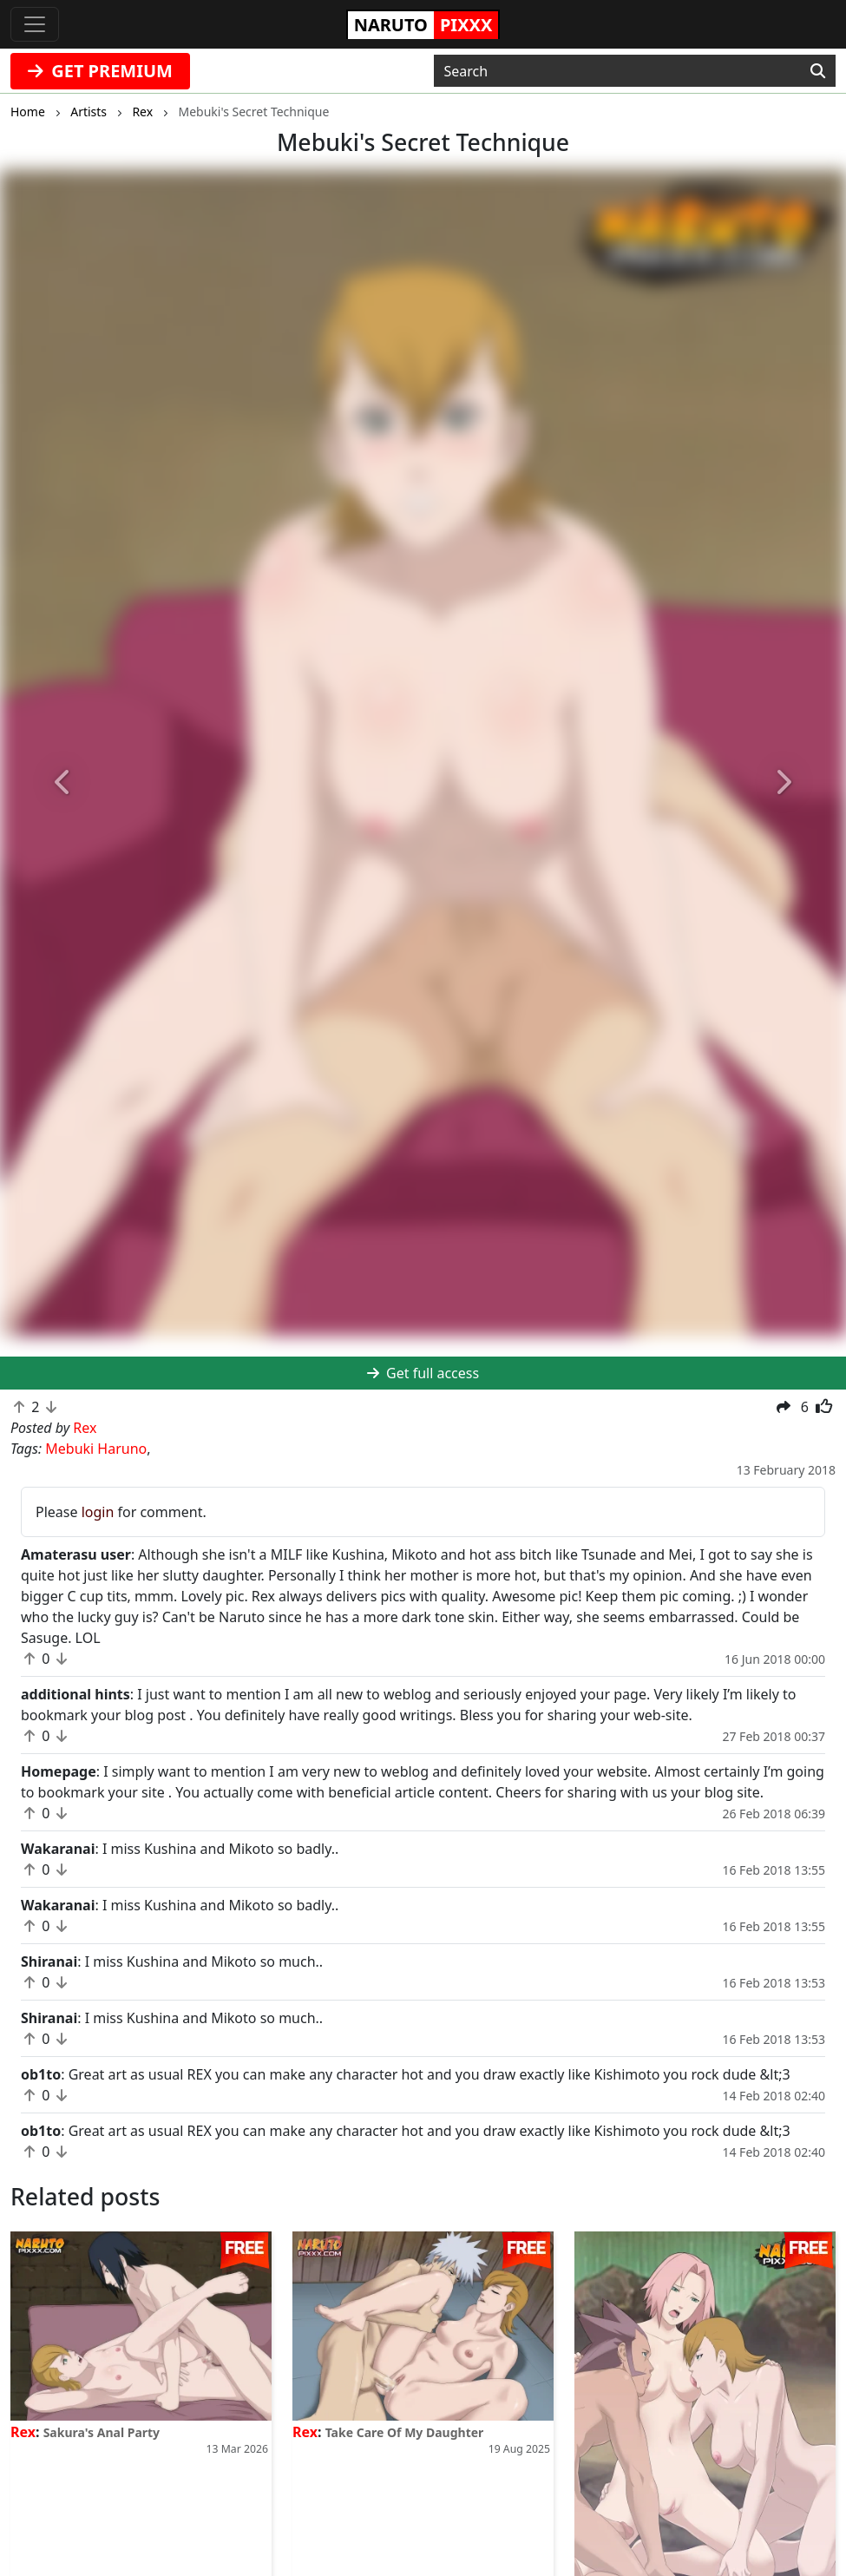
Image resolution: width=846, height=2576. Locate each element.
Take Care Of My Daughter (404, 2432)
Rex (23, 2431)
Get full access (423, 1373)
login (98, 1511)
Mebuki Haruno (96, 1448)
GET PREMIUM (100, 70)
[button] (63, 783)
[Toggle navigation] (34, 24)
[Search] (818, 71)
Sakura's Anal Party (101, 2432)
